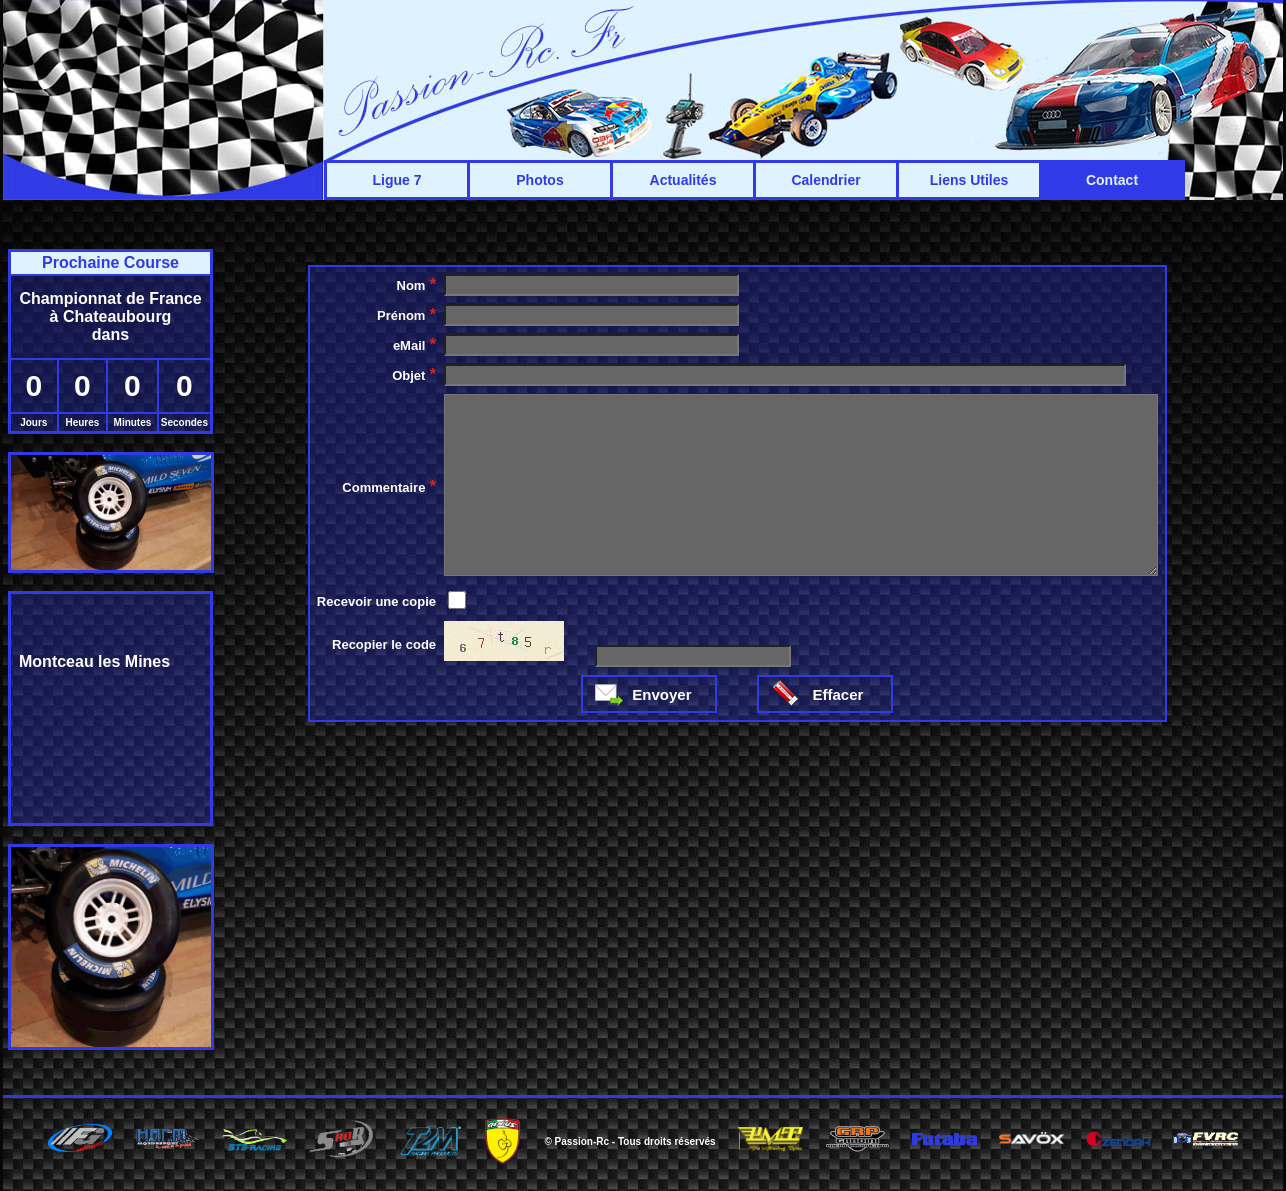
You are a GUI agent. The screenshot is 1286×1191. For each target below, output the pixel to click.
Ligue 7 (396, 180)
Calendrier (825, 180)
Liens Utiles (969, 180)
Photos (539, 180)
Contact (1112, 180)
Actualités (683, 180)
